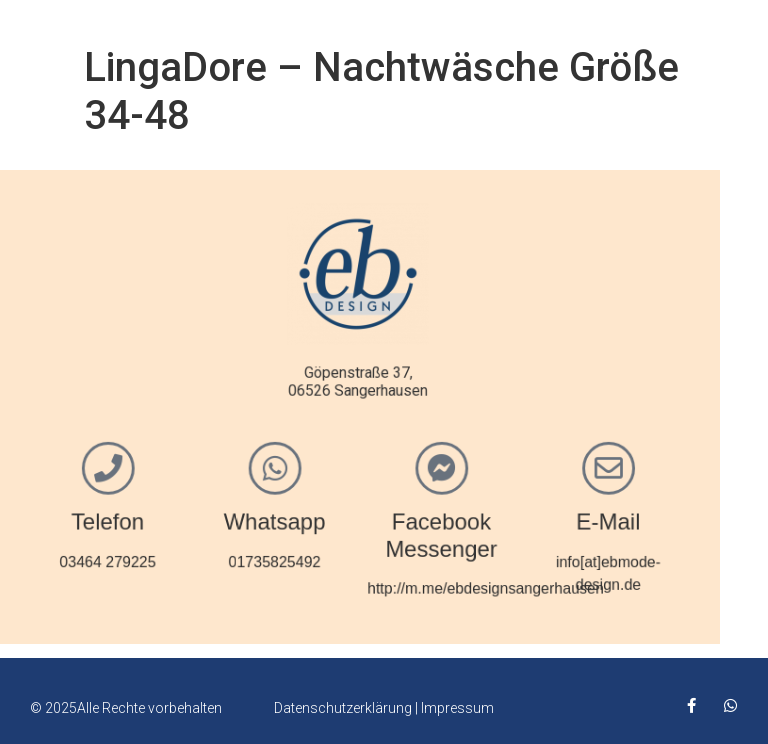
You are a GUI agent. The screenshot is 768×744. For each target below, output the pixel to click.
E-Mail (506, 517)
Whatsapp (182, 517)
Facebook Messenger (344, 530)
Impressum (457, 708)
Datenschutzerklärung (343, 708)
